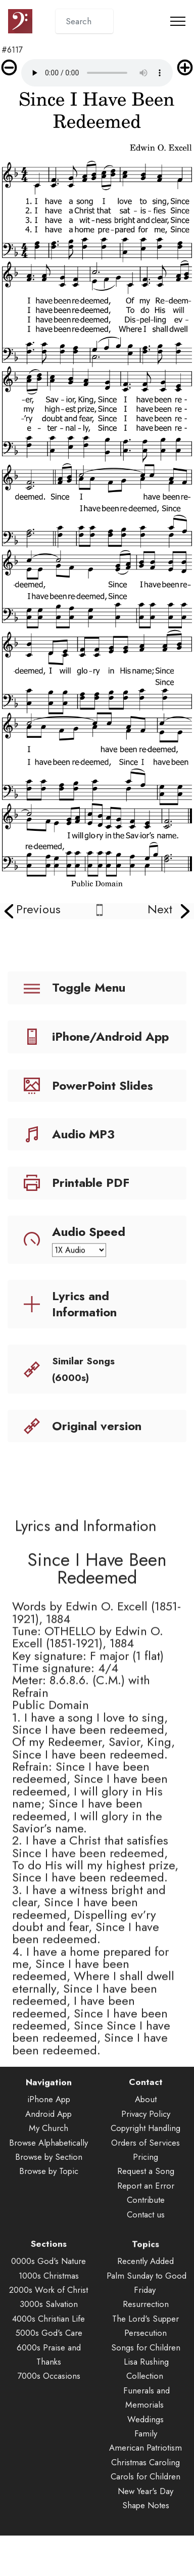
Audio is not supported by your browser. (97, 72)
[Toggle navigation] (178, 21)
